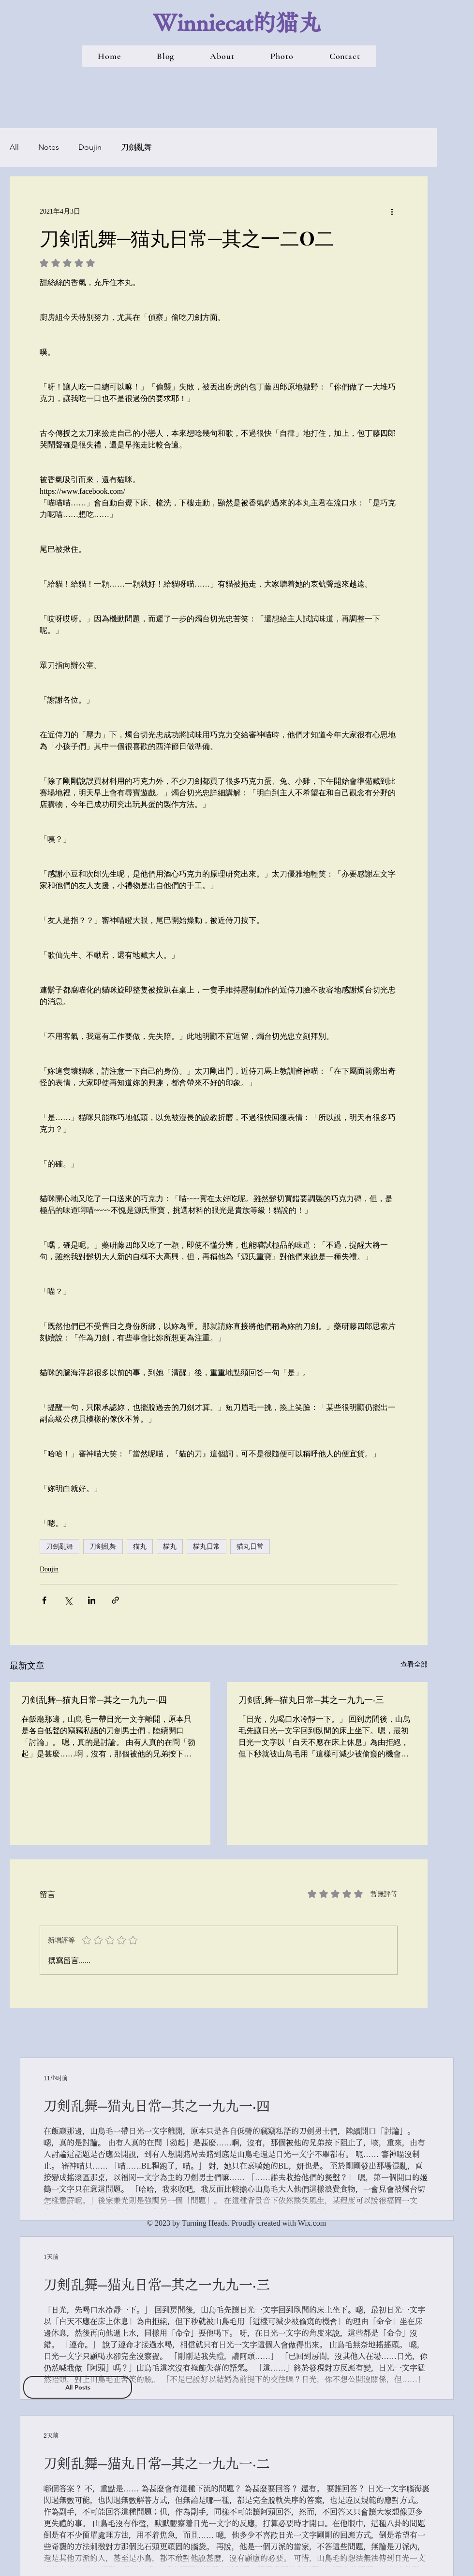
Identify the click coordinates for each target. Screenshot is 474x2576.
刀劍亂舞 (136, 147)
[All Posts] (77, 2387)
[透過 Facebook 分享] (44, 1600)
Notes (48, 147)
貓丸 (170, 1546)
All (14, 147)
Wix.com (312, 2223)
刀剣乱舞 (103, 1546)
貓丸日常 (206, 1546)
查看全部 (414, 1664)
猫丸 (140, 1546)
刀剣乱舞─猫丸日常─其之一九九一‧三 (311, 1699)
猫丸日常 (250, 1546)
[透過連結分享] (115, 1600)
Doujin (90, 147)
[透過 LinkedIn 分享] (91, 1600)
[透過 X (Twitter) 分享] (68, 1600)
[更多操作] (392, 211)
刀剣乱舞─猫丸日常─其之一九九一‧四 (94, 1699)
